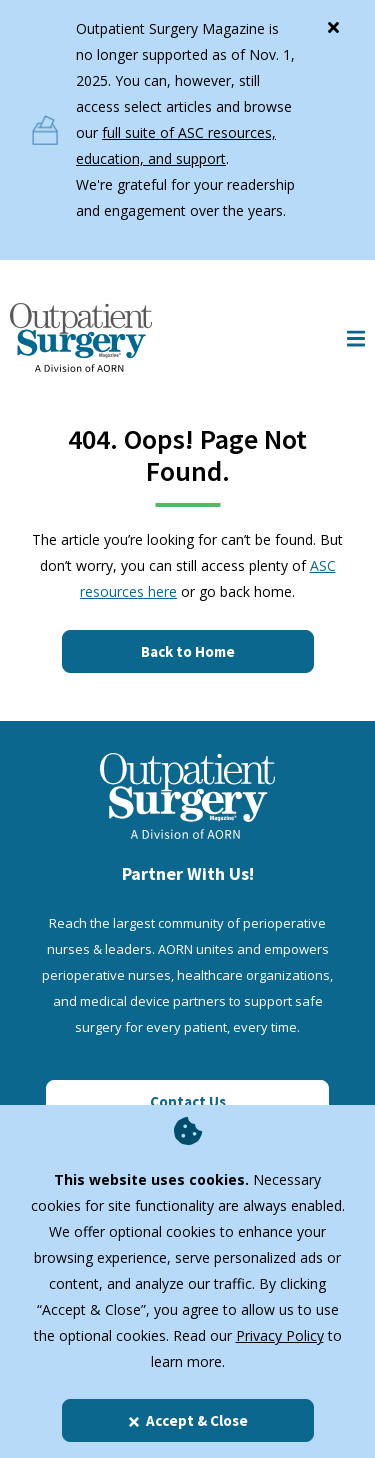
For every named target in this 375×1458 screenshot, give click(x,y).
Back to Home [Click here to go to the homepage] (188, 651)
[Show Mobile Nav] (356, 337)
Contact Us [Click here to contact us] (188, 1101)
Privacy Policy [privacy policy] (280, 1335)
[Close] (333, 23)
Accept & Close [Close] (187, 1420)
